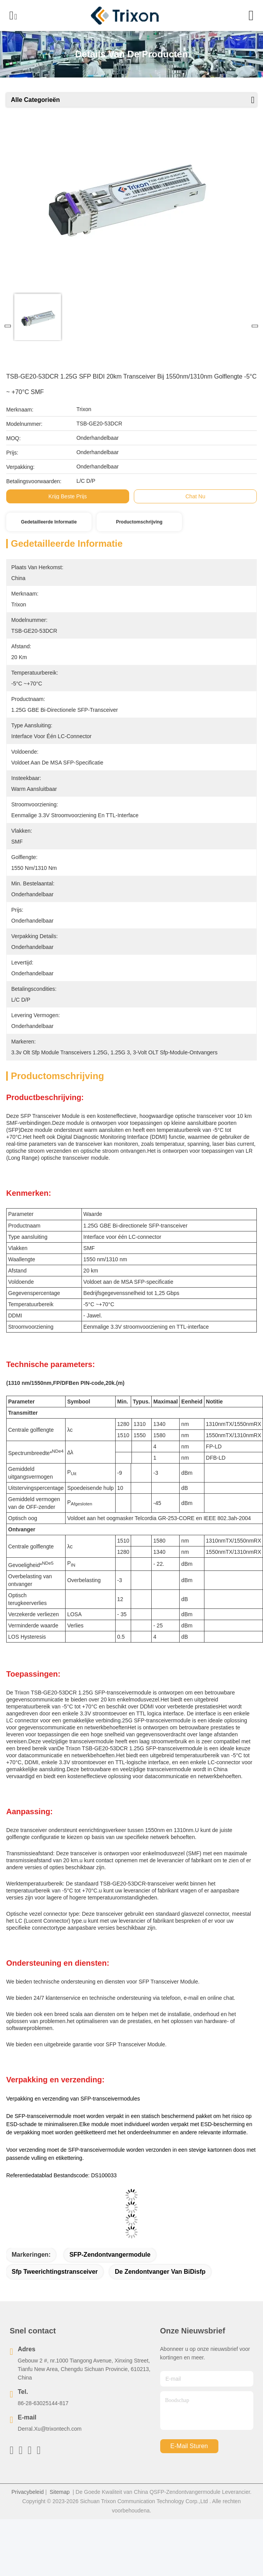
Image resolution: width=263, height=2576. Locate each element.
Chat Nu (195, 496)
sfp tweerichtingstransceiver (55, 2296)
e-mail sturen (189, 2471)
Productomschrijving (139, 522)
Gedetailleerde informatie (49, 522)
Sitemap (59, 2517)
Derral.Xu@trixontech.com (49, 2453)
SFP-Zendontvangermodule (110, 2279)
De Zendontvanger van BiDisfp (160, 2296)
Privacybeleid (28, 2517)
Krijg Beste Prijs (67, 496)
